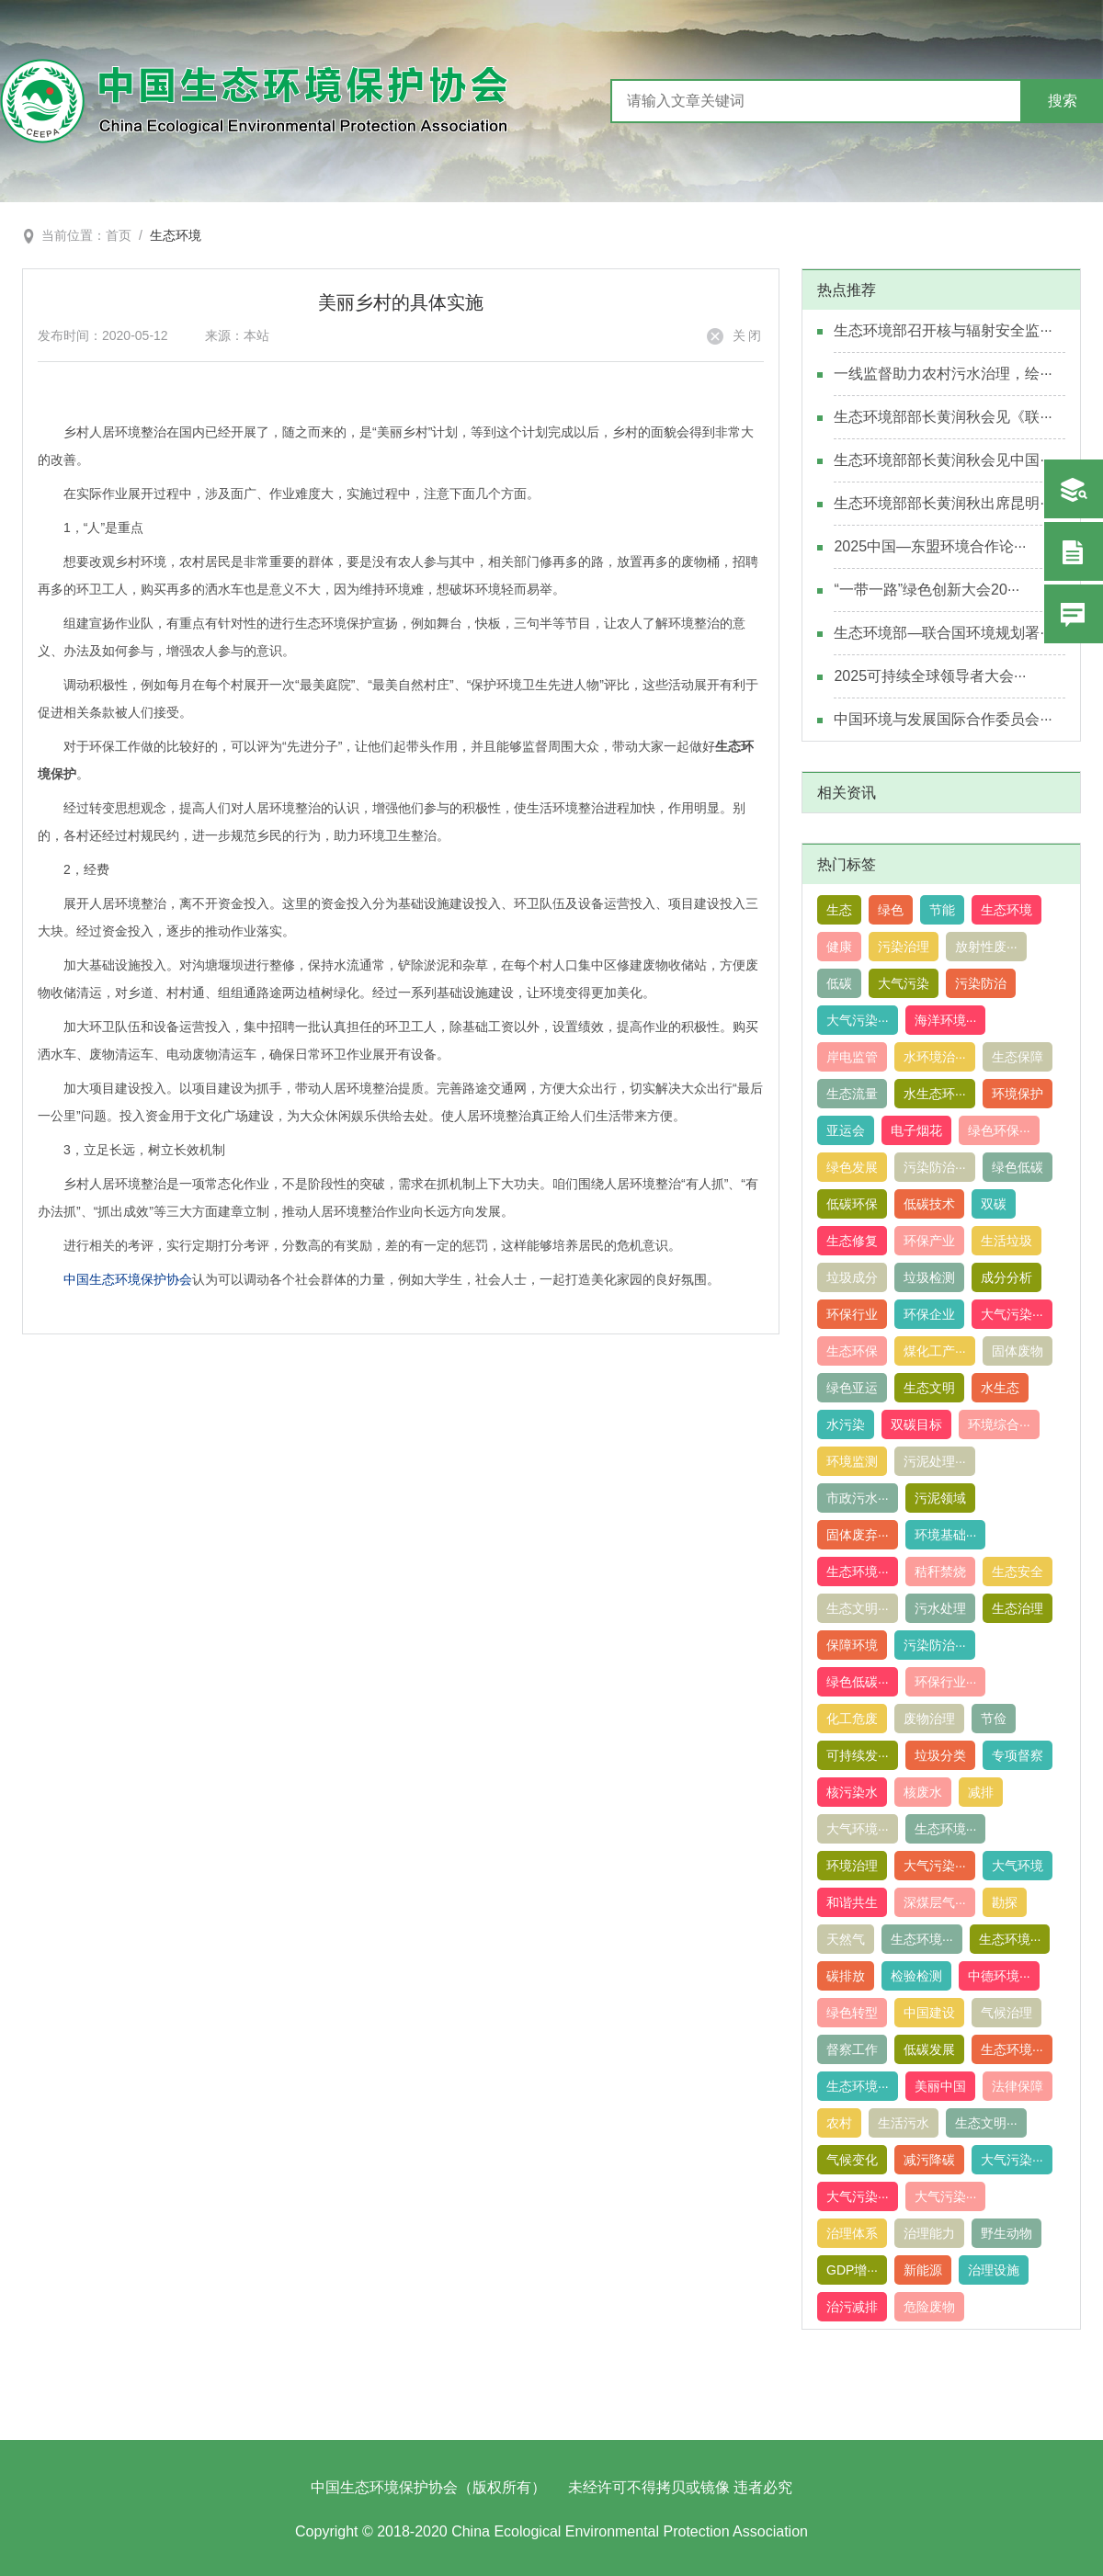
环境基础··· (946, 1534)
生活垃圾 (1006, 1240)
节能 (942, 909)
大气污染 (903, 983)
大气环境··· (857, 1828)
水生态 (1000, 1387)
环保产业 (929, 1240)
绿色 (891, 909)
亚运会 (845, 1130)
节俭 (993, 1718)
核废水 (923, 1792)
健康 (839, 946)
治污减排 (852, 2306)
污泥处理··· (935, 1461)
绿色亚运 (852, 1387)
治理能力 (929, 2233)
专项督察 (1017, 1755)
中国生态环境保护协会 (127, 1279)
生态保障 (1017, 1057)
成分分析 (1006, 1277)
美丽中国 (940, 2086)
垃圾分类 (940, 1755)
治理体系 (852, 2233)
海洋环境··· (946, 1020)
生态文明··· (857, 1608)
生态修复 (852, 1240)
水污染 (845, 1424)
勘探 (1005, 1902)
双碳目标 (916, 1424)
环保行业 (852, 1314)
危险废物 (929, 2306)
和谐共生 (852, 1902)
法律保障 (1017, 2086)
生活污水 (903, 2123)
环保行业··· (946, 1681)
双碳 (993, 1204)
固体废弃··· (857, 1534)
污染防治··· (935, 1167)
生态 (839, 909)
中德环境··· (999, 1976)
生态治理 (1017, 1608)
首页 (118, 235)
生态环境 (175, 235)
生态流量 (852, 1093)
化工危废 (852, 1718)
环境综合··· (999, 1424)
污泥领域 (940, 1498)
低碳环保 (852, 1204)
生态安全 (1017, 1571)
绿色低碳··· (857, 1681)
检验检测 (916, 1976)
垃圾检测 (929, 1277)
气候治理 (1006, 2012)
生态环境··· (857, 1571)
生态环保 (852, 1351)
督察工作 (852, 2049)
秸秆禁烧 (940, 1571)
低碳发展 (929, 2049)
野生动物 (1006, 2233)
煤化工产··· (935, 1351)
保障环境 (852, 1645)
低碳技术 (929, 1204)
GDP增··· (852, 2270)
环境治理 (852, 1865)
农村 (839, 2123)
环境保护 (1017, 1093)
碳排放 (845, 1976)
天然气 (845, 1939)
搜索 (1062, 100)
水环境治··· (935, 1057)
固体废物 (1017, 1351)
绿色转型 (852, 2012)
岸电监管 (852, 1057)
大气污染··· (857, 1020)
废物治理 (929, 1718)
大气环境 (1017, 1865)
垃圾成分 (852, 1277)
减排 (981, 1792)
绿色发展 (852, 1167)
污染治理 (903, 946)
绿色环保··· (999, 1130)
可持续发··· (857, 1755)
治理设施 (993, 2270)
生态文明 (929, 1387)
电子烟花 (916, 1130)
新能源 (923, 2270)
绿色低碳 (1017, 1167)
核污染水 (852, 1792)
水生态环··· (935, 1093)
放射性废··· (986, 946)
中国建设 (929, 2012)
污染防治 (980, 983)
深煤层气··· (935, 1902)
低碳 (839, 983)
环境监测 (852, 1461)
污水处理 (940, 1608)
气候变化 (852, 2159)
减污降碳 (929, 2159)
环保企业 (929, 1314)
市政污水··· (857, 1498)
